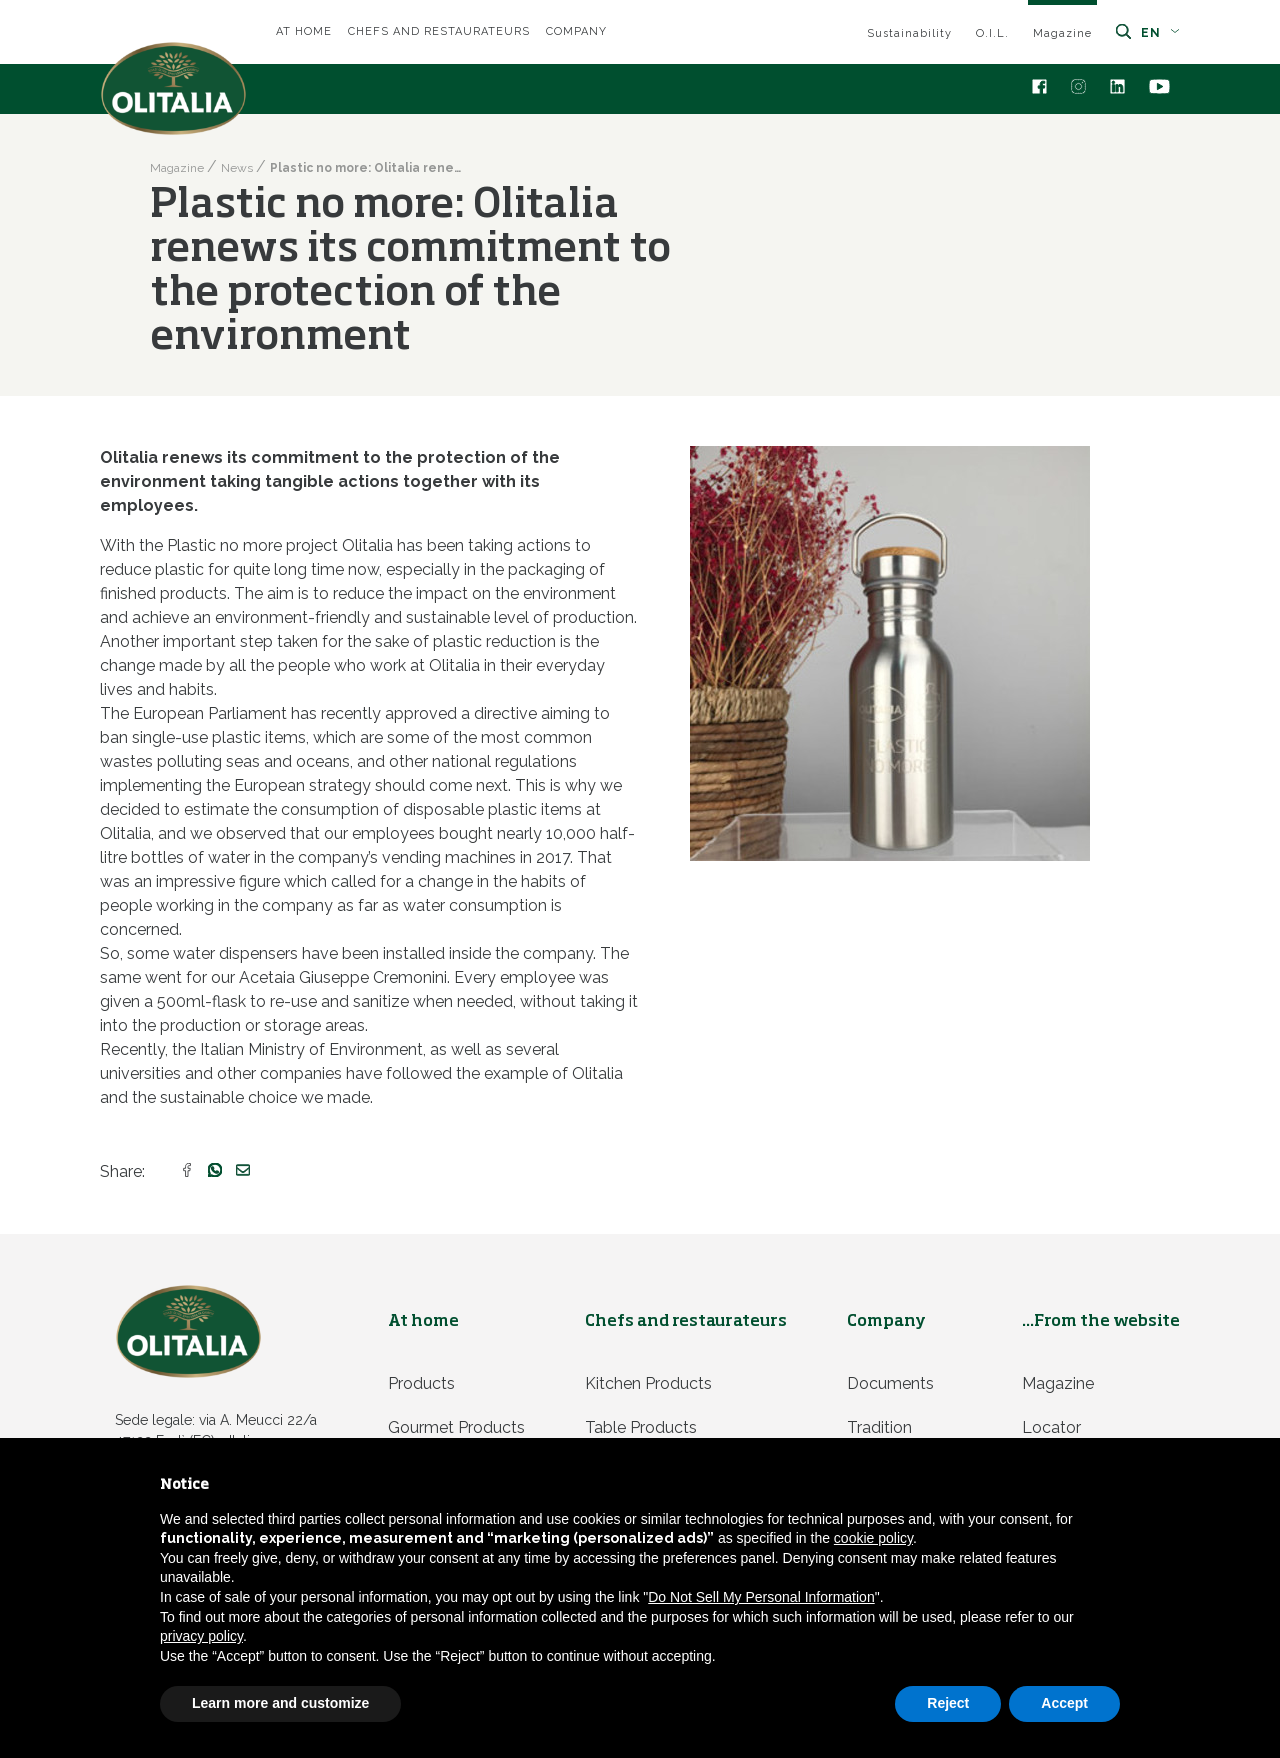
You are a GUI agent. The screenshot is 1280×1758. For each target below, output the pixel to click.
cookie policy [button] (873, 1538)
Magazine (1062, 33)
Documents (890, 1383)
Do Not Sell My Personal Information (761, 1597)
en (1160, 33)
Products (421, 1383)
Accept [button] (1064, 1703)
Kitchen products (648, 1383)
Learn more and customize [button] (280, 1703)
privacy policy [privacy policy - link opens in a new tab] (201, 1636)
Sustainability (909, 33)
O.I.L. (992, 33)
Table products (641, 1427)
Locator (1051, 1427)
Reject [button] (948, 1703)
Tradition (879, 1427)
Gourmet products (456, 1427)
